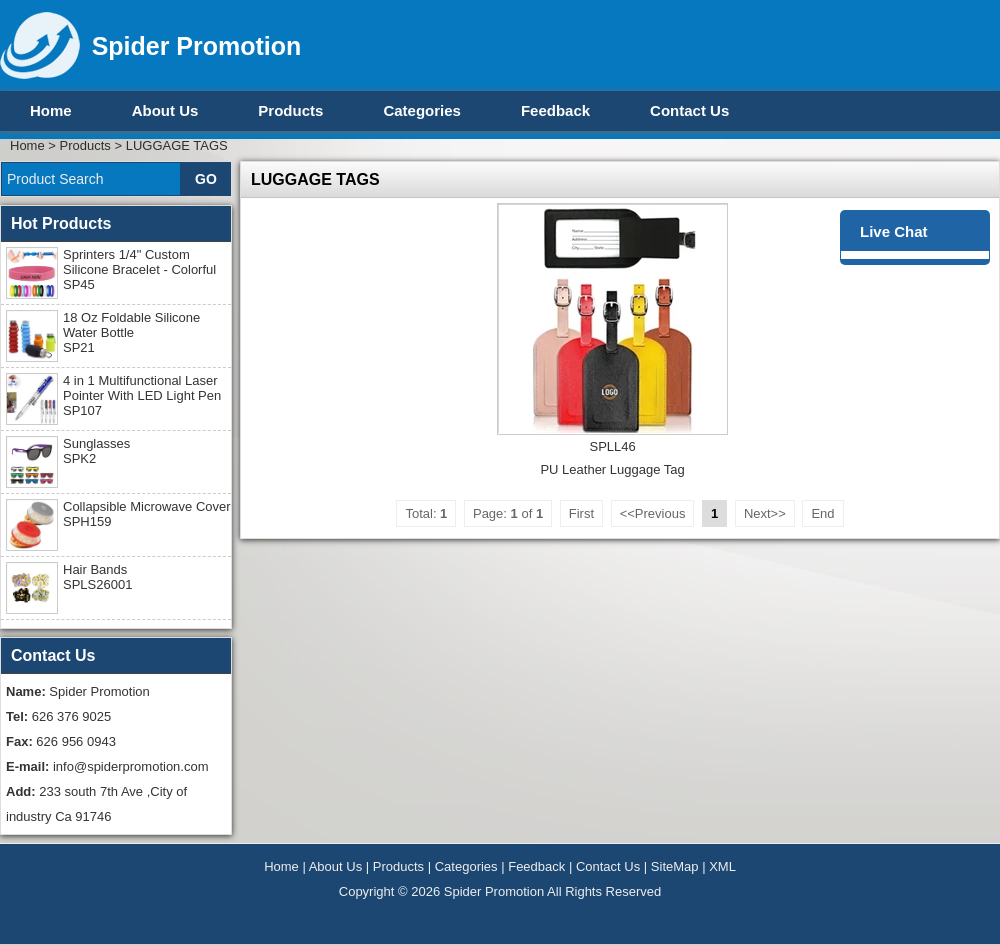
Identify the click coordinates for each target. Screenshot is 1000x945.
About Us (165, 110)
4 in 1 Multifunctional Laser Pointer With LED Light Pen (142, 395)
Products (290, 110)
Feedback (555, 110)
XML (722, 866)
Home (51, 110)
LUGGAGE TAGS (177, 145)
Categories (422, 110)
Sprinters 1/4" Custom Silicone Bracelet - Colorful (139, 269)
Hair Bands (97, 577)
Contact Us (689, 110)
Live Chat (894, 231)
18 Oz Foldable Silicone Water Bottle (131, 332)
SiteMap (675, 866)
